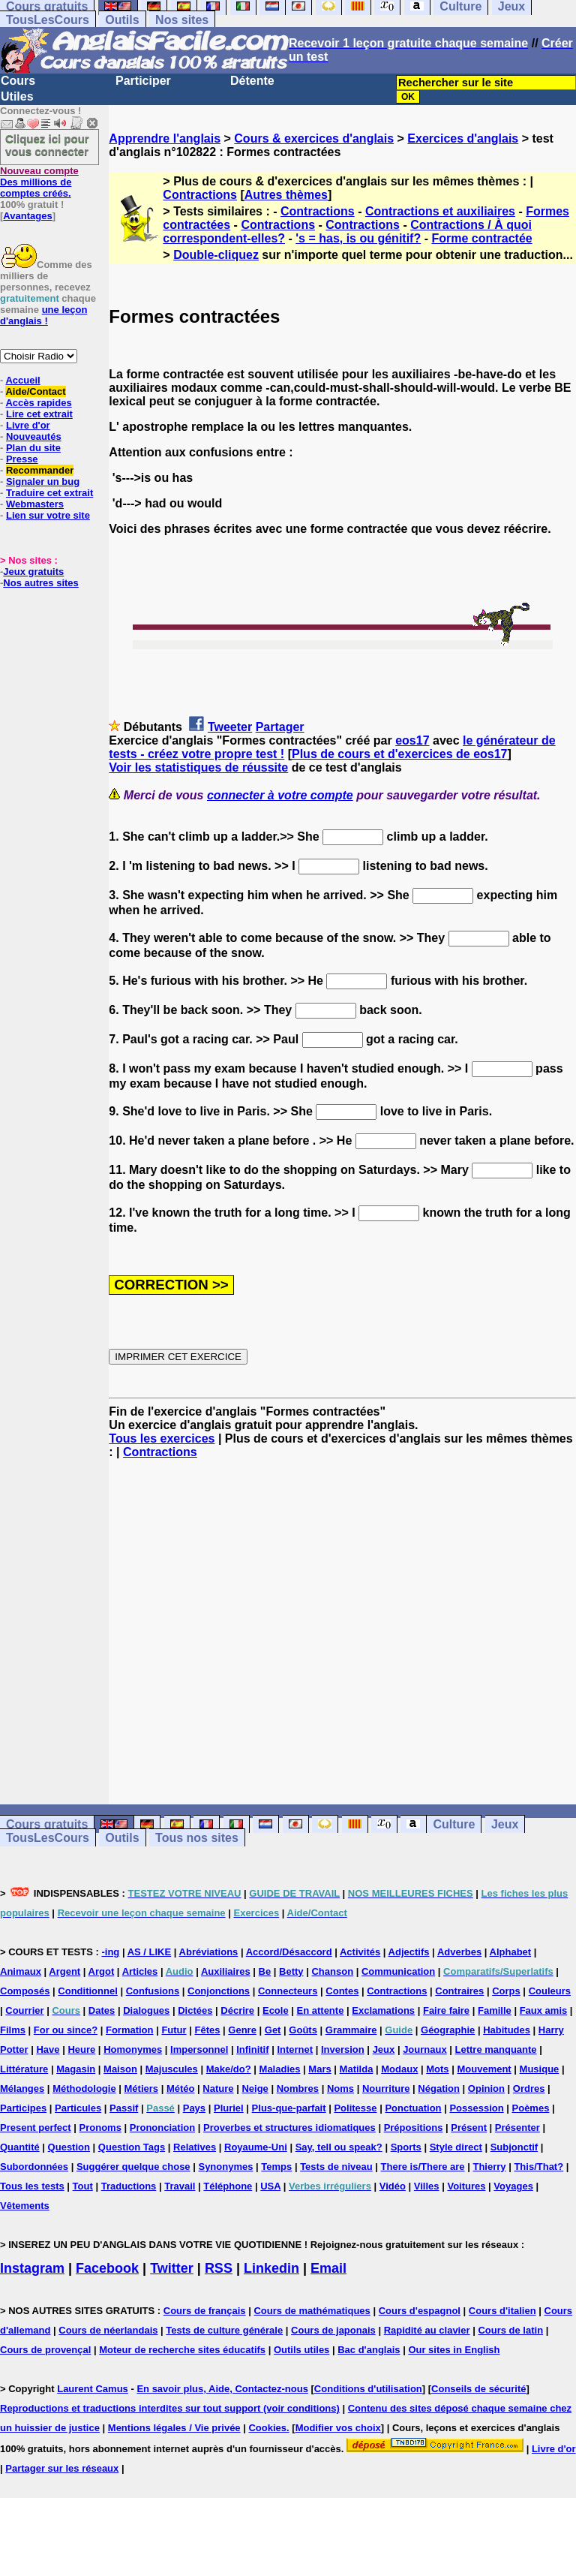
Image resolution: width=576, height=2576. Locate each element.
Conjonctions (219, 1991)
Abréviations (208, 1952)
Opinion (486, 2088)
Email (328, 2268)
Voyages (513, 2186)
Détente (252, 80)
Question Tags (131, 2147)
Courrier (24, 2010)
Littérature (24, 2069)
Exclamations (383, 2010)
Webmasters (35, 504)
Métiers (141, 2088)
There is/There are (423, 2166)
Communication (398, 1971)
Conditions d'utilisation (368, 2388)
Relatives (194, 2147)
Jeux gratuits (33, 571)
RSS (218, 2268)
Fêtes (207, 2030)
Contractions (200, 194)
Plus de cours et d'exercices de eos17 (400, 754)
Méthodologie (84, 2088)
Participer (143, 80)
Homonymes (133, 2049)
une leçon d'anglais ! (43, 315)
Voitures (466, 2186)
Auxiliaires (225, 1971)
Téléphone (227, 2186)
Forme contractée (481, 238)
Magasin (75, 2069)
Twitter (172, 2268)
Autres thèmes (286, 194)
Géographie (448, 2030)
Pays (194, 2108)
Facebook (107, 2268)
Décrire (237, 2010)
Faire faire (446, 2010)
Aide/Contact (35, 391)
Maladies (280, 2069)
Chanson (332, 1971)
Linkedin (271, 2268)
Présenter (517, 2127)
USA (270, 2186)
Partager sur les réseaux (61, 2468)
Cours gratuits (47, 1824)
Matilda (357, 2069)
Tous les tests (32, 2186)
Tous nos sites (196, 1837)
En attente (320, 2010)
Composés (25, 1991)
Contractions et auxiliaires (440, 211)
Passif (124, 2108)
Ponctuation (413, 2108)
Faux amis (544, 2010)
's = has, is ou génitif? (358, 238)
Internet (295, 2049)
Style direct (456, 2147)
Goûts (303, 2030)
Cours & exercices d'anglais (314, 138)
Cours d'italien (502, 2310)
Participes (23, 2108)
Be (265, 1971)
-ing (110, 1952)
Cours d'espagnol (419, 2310)
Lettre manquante (496, 2049)
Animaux (20, 1971)
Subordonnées (34, 2166)
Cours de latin (510, 2330)
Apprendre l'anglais (164, 138)
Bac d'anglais (369, 2349)
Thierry (489, 2166)
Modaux (399, 2069)
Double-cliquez (216, 254)
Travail (179, 2186)
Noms (340, 2088)
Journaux (425, 2049)
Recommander (40, 470)
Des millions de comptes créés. (39, 182)
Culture (454, 1824)
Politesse (355, 2108)
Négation (439, 2088)
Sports (406, 2147)
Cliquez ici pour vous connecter (47, 145)
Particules (78, 2108)
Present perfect (35, 2127)
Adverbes (459, 1952)
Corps (506, 1991)
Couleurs (550, 1991)
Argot (101, 1971)
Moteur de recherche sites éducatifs (182, 2349)
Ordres (529, 2088)
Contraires (459, 1991)
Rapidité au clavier (427, 2330)
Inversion (342, 2049)
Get (273, 2030)
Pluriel (229, 2108)
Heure (81, 2049)
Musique (540, 2069)
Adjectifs (409, 1952)
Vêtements (25, 2205)
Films (13, 2030)
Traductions (129, 2186)
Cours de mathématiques (312, 2310)
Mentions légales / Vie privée (174, 2427)
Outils (122, 20)
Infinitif (252, 2049)
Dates (101, 2010)
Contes (342, 1991)
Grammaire (351, 2030)
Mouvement (484, 2069)
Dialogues (146, 2010)
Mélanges (22, 2088)
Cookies (267, 2427)
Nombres (298, 2088)
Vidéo (393, 2186)
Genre (242, 2030)
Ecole (275, 2010)
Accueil (22, 380)
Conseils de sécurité (478, 2388)
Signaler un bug (43, 481)
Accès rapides (38, 402)
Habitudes (506, 2030)
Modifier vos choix (338, 2427)
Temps (276, 2166)
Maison (120, 2069)
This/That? (538, 2166)
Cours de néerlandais (108, 2330)
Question (69, 2147)
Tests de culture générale (224, 2330)
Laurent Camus (92, 2388)
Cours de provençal (45, 2349)
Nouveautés (34, 436)
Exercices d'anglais (462, 138)
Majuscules (172, 2069)
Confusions (153, 1991)
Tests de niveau (336, 2166)
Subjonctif (514, 2147)
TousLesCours (47, 20)
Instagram (32, 2268)
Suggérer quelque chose (133, 2166)
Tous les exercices (161, 1438)
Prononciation (162, 2127)
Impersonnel (199, 2049)
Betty (291, 1971)
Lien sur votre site (48, 515)
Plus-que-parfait (289, 2108)
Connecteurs (287, 1991)
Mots (437, 2069)
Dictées (195, 2010)
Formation (130, 2030)
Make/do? (228, 2069)
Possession (476, 2108)
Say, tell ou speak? (339, 2147)
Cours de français (205, 2310)
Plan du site (33, 447)
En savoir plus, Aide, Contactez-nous (222, 2388)
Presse (22, 459)
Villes (427, 2186)
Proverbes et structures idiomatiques (289, 2127)
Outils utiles (301, 2349)
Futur (173, 2030)
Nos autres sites (40, 582)
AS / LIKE (150, 1952)
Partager (280, 727)
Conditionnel (87, 1991)
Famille (495, 2010)
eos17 (412, 740)
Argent (64, 1971)
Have (47, 2049)
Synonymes (225, 2166)
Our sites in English (454, 2349)
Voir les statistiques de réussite (198, 767)
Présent (469, 2127)
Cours (18, 80)
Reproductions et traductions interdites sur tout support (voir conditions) (170, 2408)
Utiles (17, 96)
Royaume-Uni (255, 2147)
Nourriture (386, 2088)
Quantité (20, 2147)
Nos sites (181, 20)
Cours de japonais (333, 2330)
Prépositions (413, 2127)
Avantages (27, 215)
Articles (140, 1971)
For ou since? (66, 2030)
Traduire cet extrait (49, 492)
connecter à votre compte (280, 795)
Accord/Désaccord (289, 1952)
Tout (83, 2186)
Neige (255, 2088)
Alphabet (511, 1952)
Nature (217, 2088)
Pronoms (101, 2127)
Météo (180, 2088)
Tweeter (230, 727)
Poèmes (531, 2108)
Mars (319, 2069)
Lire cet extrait (39, 414)
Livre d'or (28, 425)
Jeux (504, 1824)
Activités (360, 1952)
